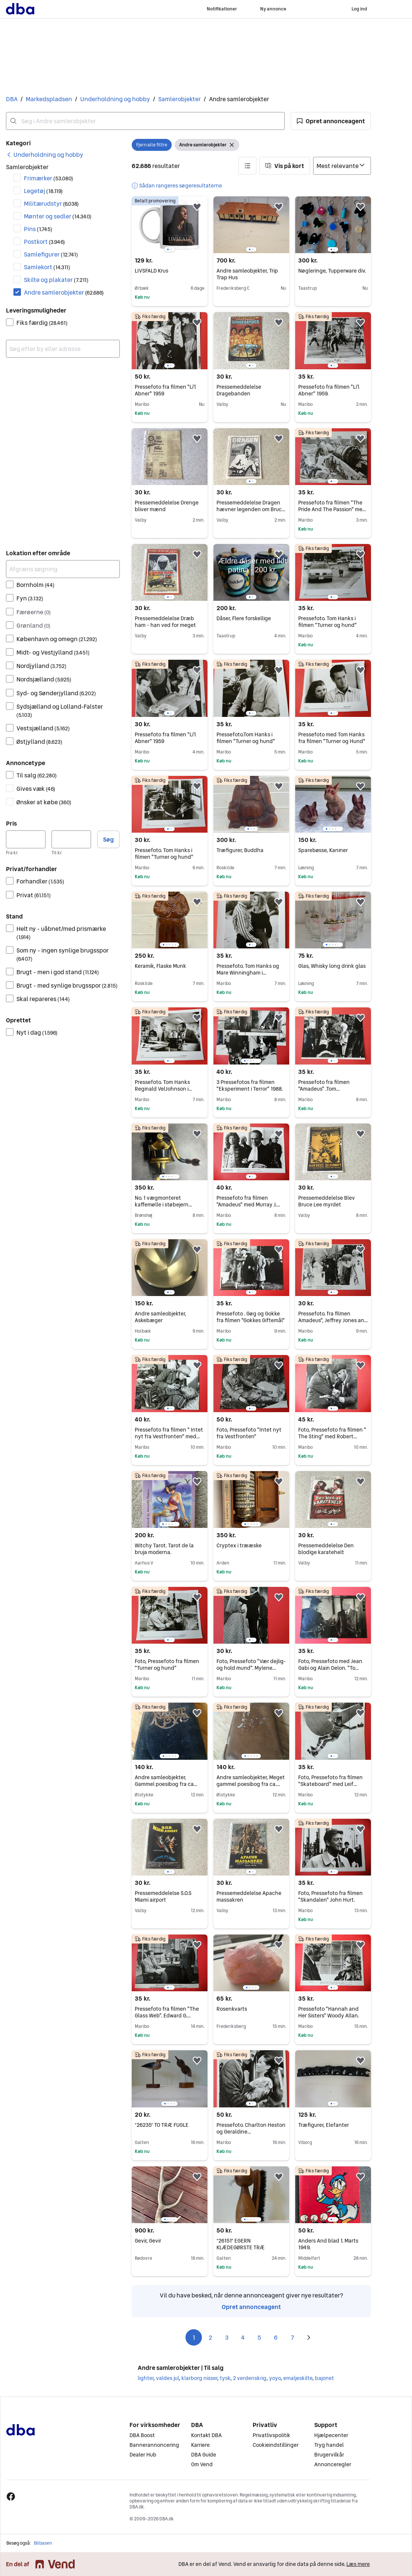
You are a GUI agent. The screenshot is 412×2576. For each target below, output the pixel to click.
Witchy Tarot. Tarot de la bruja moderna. (164, 1549)
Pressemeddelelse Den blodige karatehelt (326, 1549)
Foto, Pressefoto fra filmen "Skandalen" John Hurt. (330, 1896)
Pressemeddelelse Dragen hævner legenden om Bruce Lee (250, 509)
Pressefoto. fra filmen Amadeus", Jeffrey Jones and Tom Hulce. (333, 1320)
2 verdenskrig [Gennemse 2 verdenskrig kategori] (249, 2378)
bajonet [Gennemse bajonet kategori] (324, 2378)
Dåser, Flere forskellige (243, 618)
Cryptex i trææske (239, 1545)
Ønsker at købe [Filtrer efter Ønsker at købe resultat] (43, 802)
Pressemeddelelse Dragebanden (238, 390)
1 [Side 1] (194, 2337)
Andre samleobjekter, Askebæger (160, 1317)
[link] (44, 154)
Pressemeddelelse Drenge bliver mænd (167, 506)
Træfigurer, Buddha (239, 850)
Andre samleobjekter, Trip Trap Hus (247, 274)
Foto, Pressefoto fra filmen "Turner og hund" (167, 1664)
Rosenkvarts (231, 2009)
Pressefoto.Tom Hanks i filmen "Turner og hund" (245, 738)
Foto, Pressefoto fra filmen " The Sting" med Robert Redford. (332, 1436)
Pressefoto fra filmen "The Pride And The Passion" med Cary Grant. (332, 509)
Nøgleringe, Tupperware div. (332, 270)
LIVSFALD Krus (151, 270)
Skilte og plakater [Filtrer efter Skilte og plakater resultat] (56, 279)
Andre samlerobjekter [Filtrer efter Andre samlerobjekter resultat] (64, 292)
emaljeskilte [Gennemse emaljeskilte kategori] (297, 2378)
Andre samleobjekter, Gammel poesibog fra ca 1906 (166, 1784)
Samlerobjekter (179, 99)
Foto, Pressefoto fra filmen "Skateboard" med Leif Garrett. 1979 (330, 1784)
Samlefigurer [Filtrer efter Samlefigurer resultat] (51, 254)
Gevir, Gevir (148, 2240)
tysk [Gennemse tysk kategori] (225, 2378)
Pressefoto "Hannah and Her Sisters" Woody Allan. (328, 2012)
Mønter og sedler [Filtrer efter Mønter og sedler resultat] (57, 216)
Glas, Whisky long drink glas (332, 966)
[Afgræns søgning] (63, 569)
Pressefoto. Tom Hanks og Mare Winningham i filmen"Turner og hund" (247, 972)
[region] (169, 224)
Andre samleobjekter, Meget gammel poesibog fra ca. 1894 (250, 1784)
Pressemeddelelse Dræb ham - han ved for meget (165, 622)
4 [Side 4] (243, 2337)
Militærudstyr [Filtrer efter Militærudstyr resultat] (51, 203)
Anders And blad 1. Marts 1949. (328, 2244)
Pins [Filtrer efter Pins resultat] (38, 228)
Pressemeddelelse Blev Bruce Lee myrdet (326, 1201)
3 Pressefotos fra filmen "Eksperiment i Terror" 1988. (249, 1085)
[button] (331, 121)
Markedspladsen (49, 99)
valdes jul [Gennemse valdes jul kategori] (167, 2378)
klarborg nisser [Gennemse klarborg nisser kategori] (199, 2378)
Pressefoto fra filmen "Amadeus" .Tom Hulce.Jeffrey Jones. (324, 1088)
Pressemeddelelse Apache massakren (248, 1896)
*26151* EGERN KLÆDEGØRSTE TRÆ (240, 2244)
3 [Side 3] (226, 2337)
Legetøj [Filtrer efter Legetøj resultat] (43, 190)
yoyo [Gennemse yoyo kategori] (275, 2378)
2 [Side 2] (210, 2337)
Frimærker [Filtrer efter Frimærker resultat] (48, 178)
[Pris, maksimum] (71, 839)
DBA (12, 99)
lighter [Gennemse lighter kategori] (145, 2378)
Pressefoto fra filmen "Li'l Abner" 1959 (165, 390)
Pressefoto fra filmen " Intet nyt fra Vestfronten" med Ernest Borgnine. (169, 1436)
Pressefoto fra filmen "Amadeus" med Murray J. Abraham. (248, 1204)
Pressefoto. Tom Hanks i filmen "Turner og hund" (327, 622)
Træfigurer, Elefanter (323, 2125)
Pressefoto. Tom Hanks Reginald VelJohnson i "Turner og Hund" (163, 1088)
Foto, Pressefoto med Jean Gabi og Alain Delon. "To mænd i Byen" (330, 1667)
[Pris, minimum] (26, 839)
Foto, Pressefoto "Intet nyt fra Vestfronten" (248, 1433)
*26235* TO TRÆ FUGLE (161, 2125)
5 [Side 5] (259, 2337)
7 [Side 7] (292, 2337)
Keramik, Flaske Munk (160, 966)
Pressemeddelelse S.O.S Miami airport (163, 1896)
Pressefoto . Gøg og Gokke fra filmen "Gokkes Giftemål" (250, 1317)
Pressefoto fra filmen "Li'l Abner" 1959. (328, 390)
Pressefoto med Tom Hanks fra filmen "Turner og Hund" (331, 738)
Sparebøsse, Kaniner (323, 850)
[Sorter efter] (342, 166)
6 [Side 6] (276, 2337)
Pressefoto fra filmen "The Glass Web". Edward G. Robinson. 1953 (167, 2015)
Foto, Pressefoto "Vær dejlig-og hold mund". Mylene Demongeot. (251, 1667)
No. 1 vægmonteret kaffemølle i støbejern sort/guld (163, 1204)
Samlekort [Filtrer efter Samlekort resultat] (47, 266)
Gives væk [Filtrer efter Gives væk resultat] (35, 788)
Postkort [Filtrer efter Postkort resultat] (44, 241)
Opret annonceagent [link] (251, 2306)
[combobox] (145, 121)
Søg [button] (108, 839)
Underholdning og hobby (115, 99)
